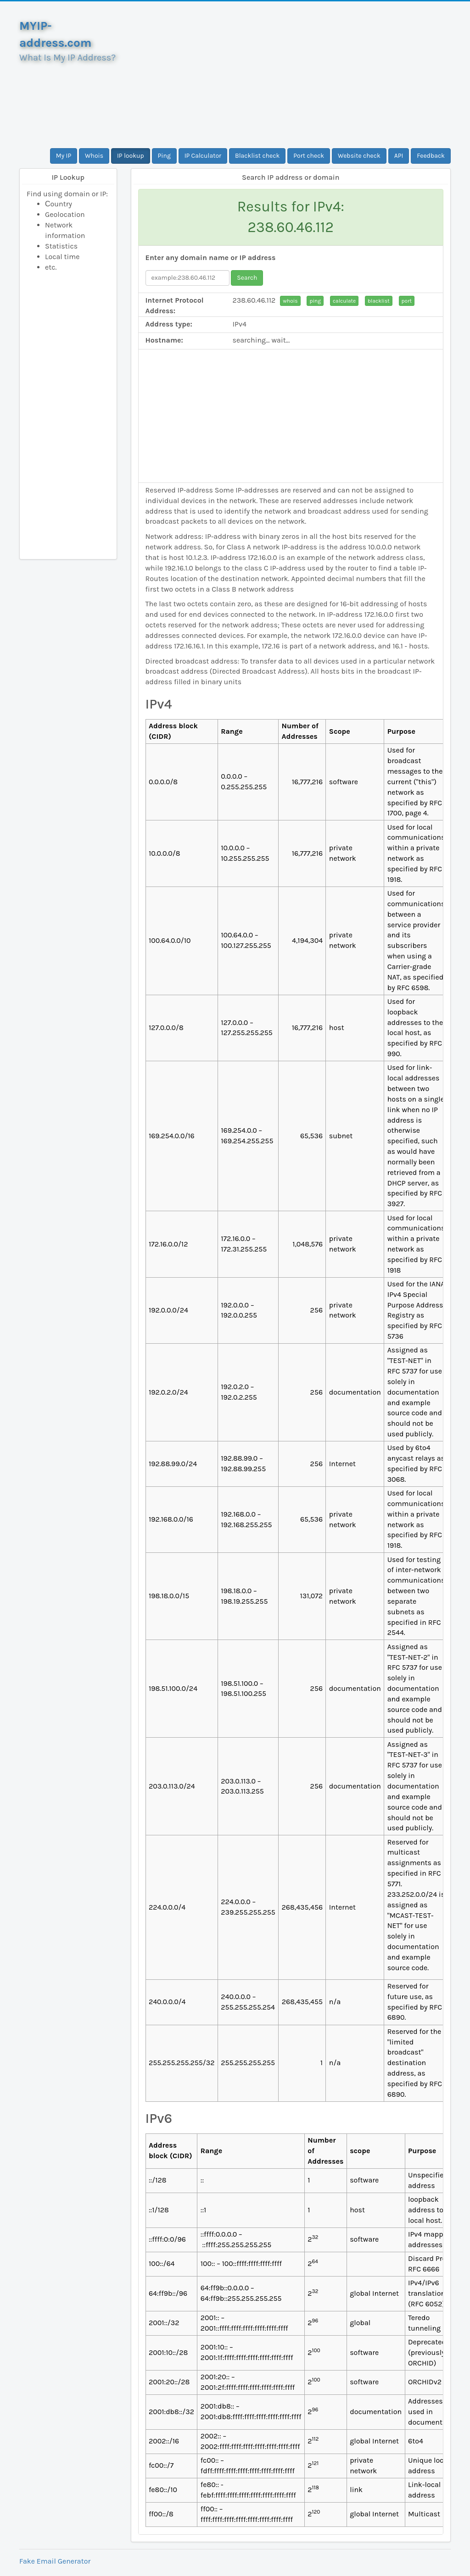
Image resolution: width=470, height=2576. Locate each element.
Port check (308, 156)
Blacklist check (257, 156)
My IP (63, 156)
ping (315, 301)
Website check (359, 156)
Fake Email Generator (54, 2561)
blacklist (379, 301)
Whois (94, 156)
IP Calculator (203, 156)
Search (247, 278)
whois (290, 301)
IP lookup (130, 156)
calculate (344, 301)
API (398, 156)
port (407, 301)
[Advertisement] (291, 75)
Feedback (431, 156)
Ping (164, 156)
